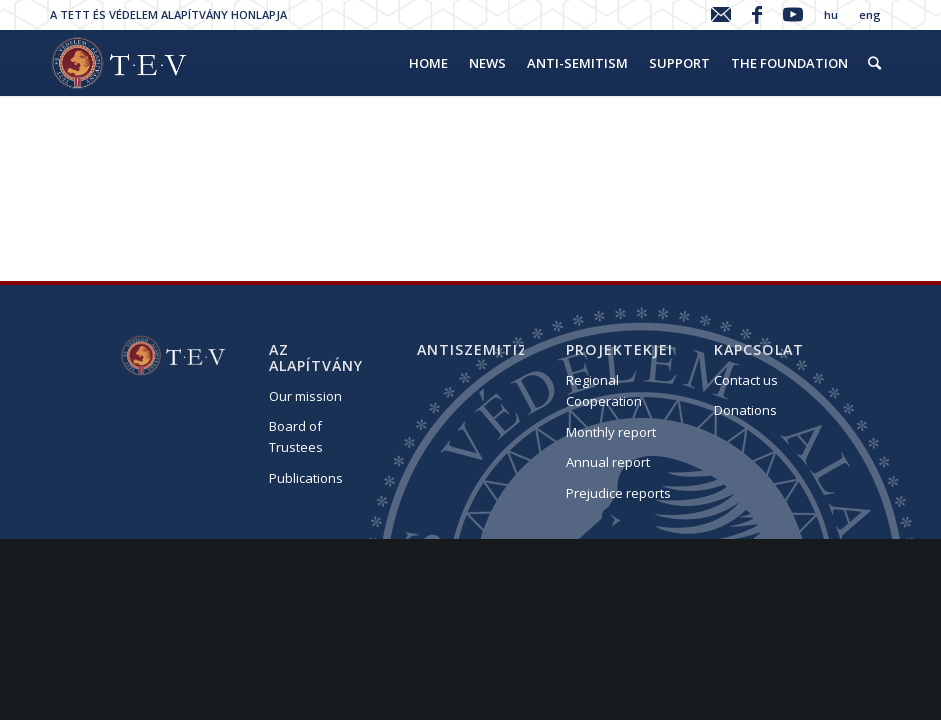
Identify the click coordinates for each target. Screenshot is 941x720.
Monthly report (611, 432)
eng (870, 14)
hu (831, 14)
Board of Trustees (296, 436)
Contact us (746, 380)
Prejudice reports (618, 493)
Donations (745, 410)
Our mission (305, 396)
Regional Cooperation (604, 390)
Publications (306, 478)
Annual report (608, 462)
